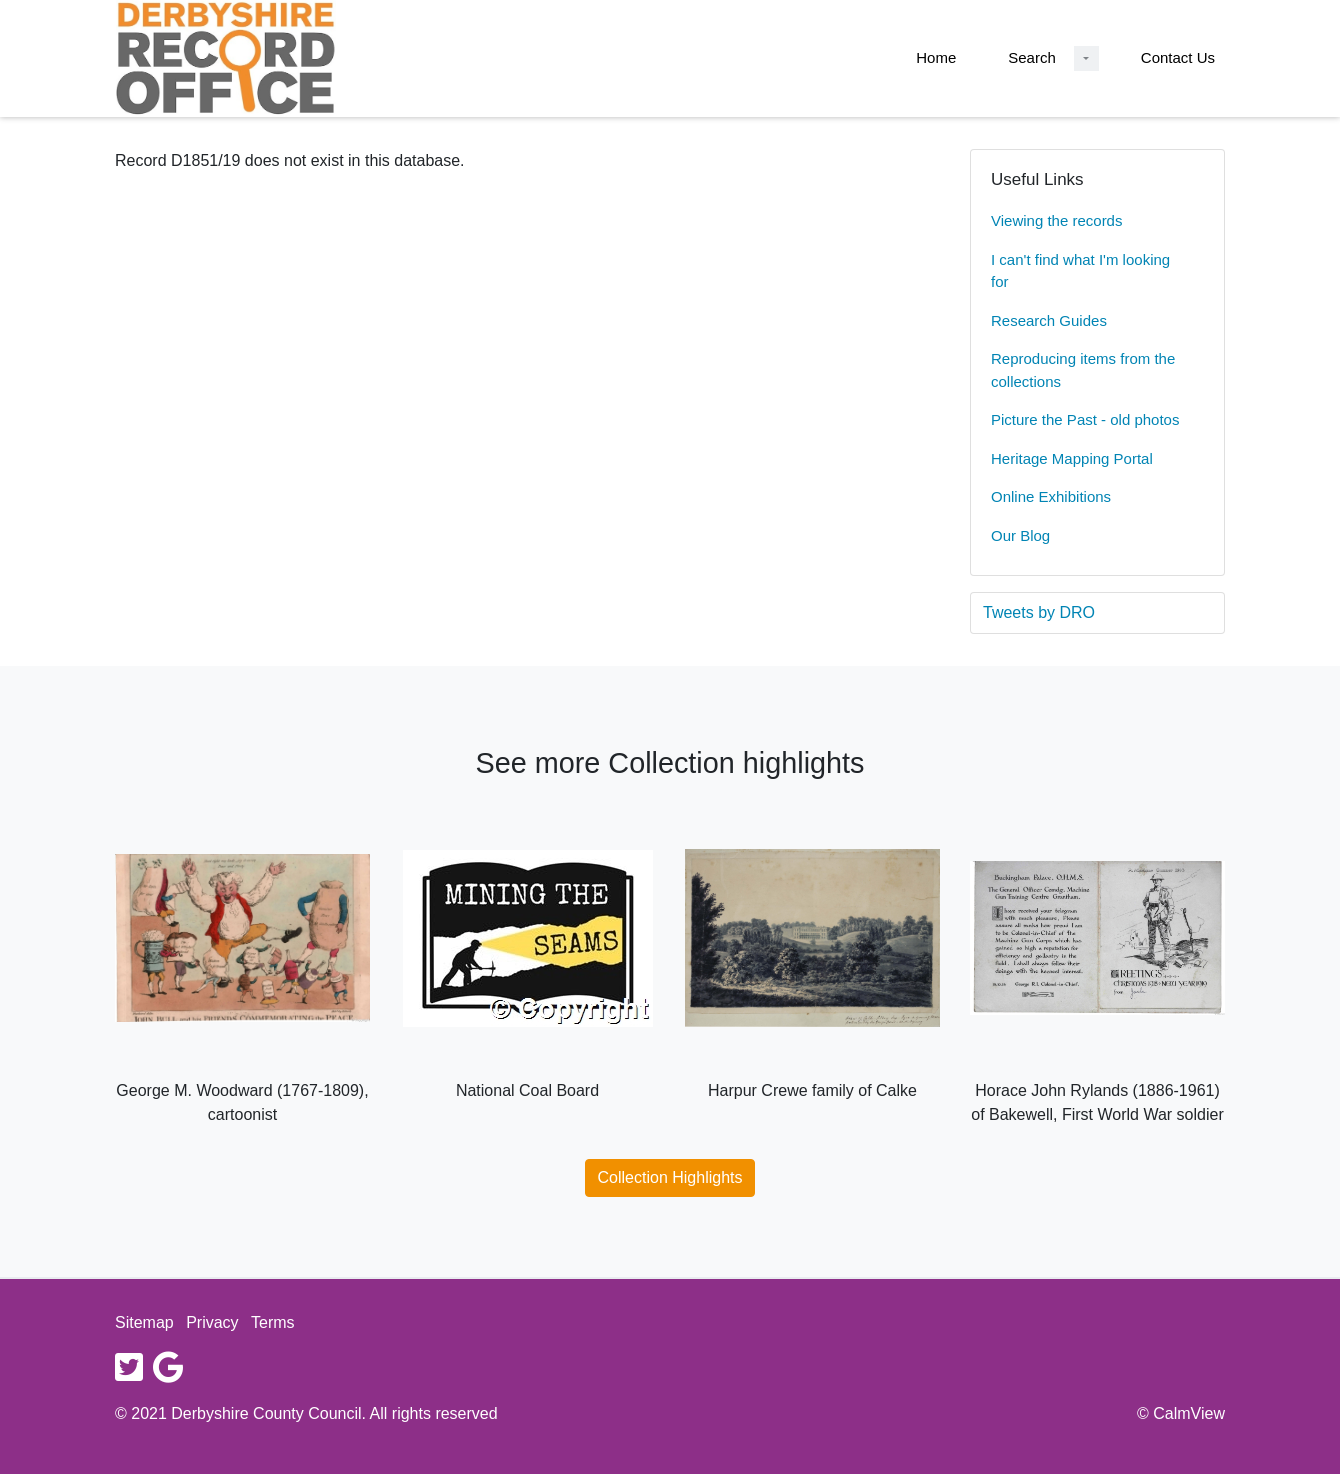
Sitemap (144, 1322)
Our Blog (1020, 535)
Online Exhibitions (1051, 496)
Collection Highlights (670, 1177)
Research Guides (1049, 320)
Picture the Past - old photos (1085, 419)
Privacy (212, 1322)
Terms (273, 1322)
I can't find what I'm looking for (1080, 271)
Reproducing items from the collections (1083, 370)
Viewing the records (1056, 220)
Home (936, 57)
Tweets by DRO (1039, 612)
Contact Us (1178, 57)
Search (1032, 57)
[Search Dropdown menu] (1086, 58)
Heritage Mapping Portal (1072, 458)
